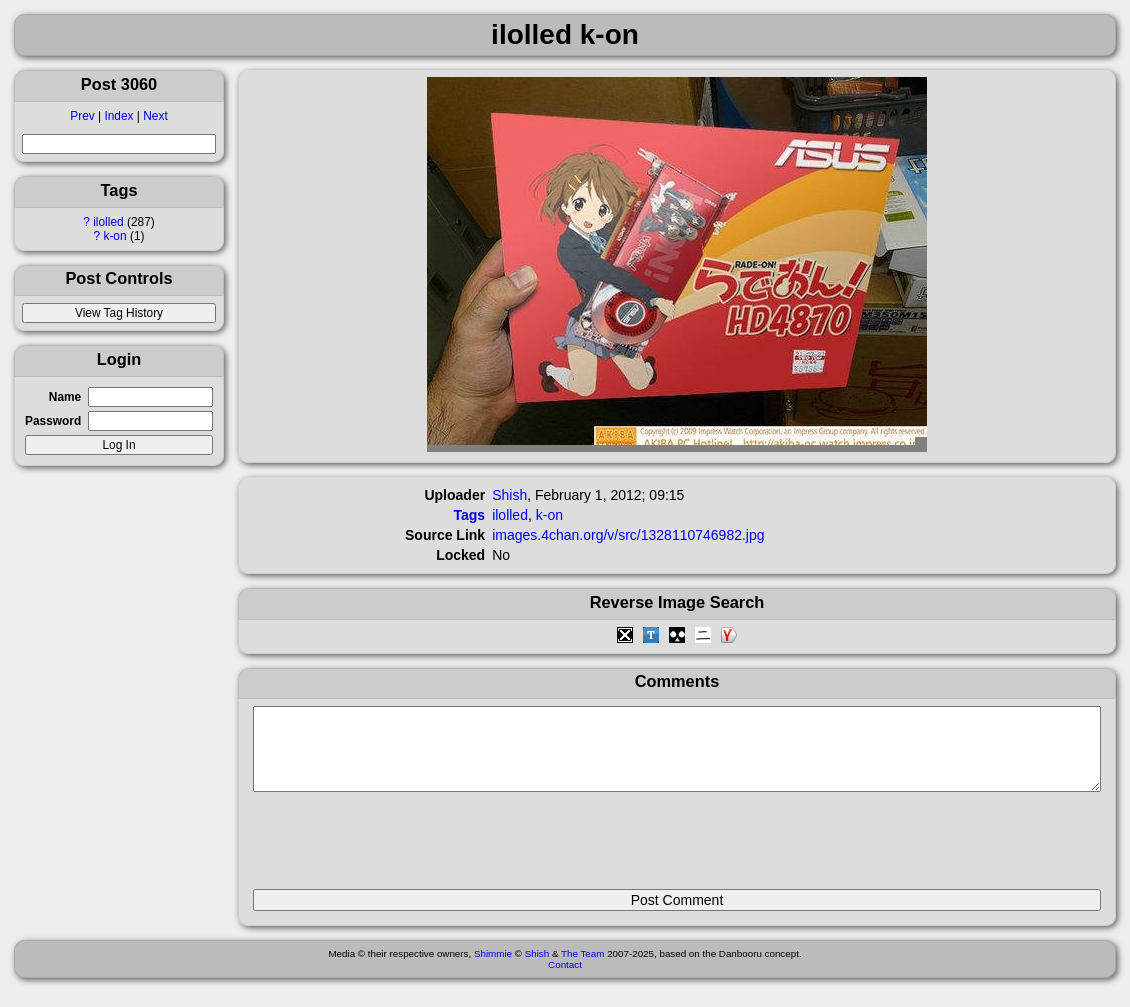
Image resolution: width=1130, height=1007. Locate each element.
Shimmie (493, 968)
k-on (114, 236)
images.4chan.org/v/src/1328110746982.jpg (628, 535)
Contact (565, 979)
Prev (82, 116)
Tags (470, 515)
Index (118, 116)
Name (65, 397)
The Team (582, 968)
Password (53, 421)
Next (155, 116)
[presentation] (405, 849)
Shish (509, 495)
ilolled (108, 222)
